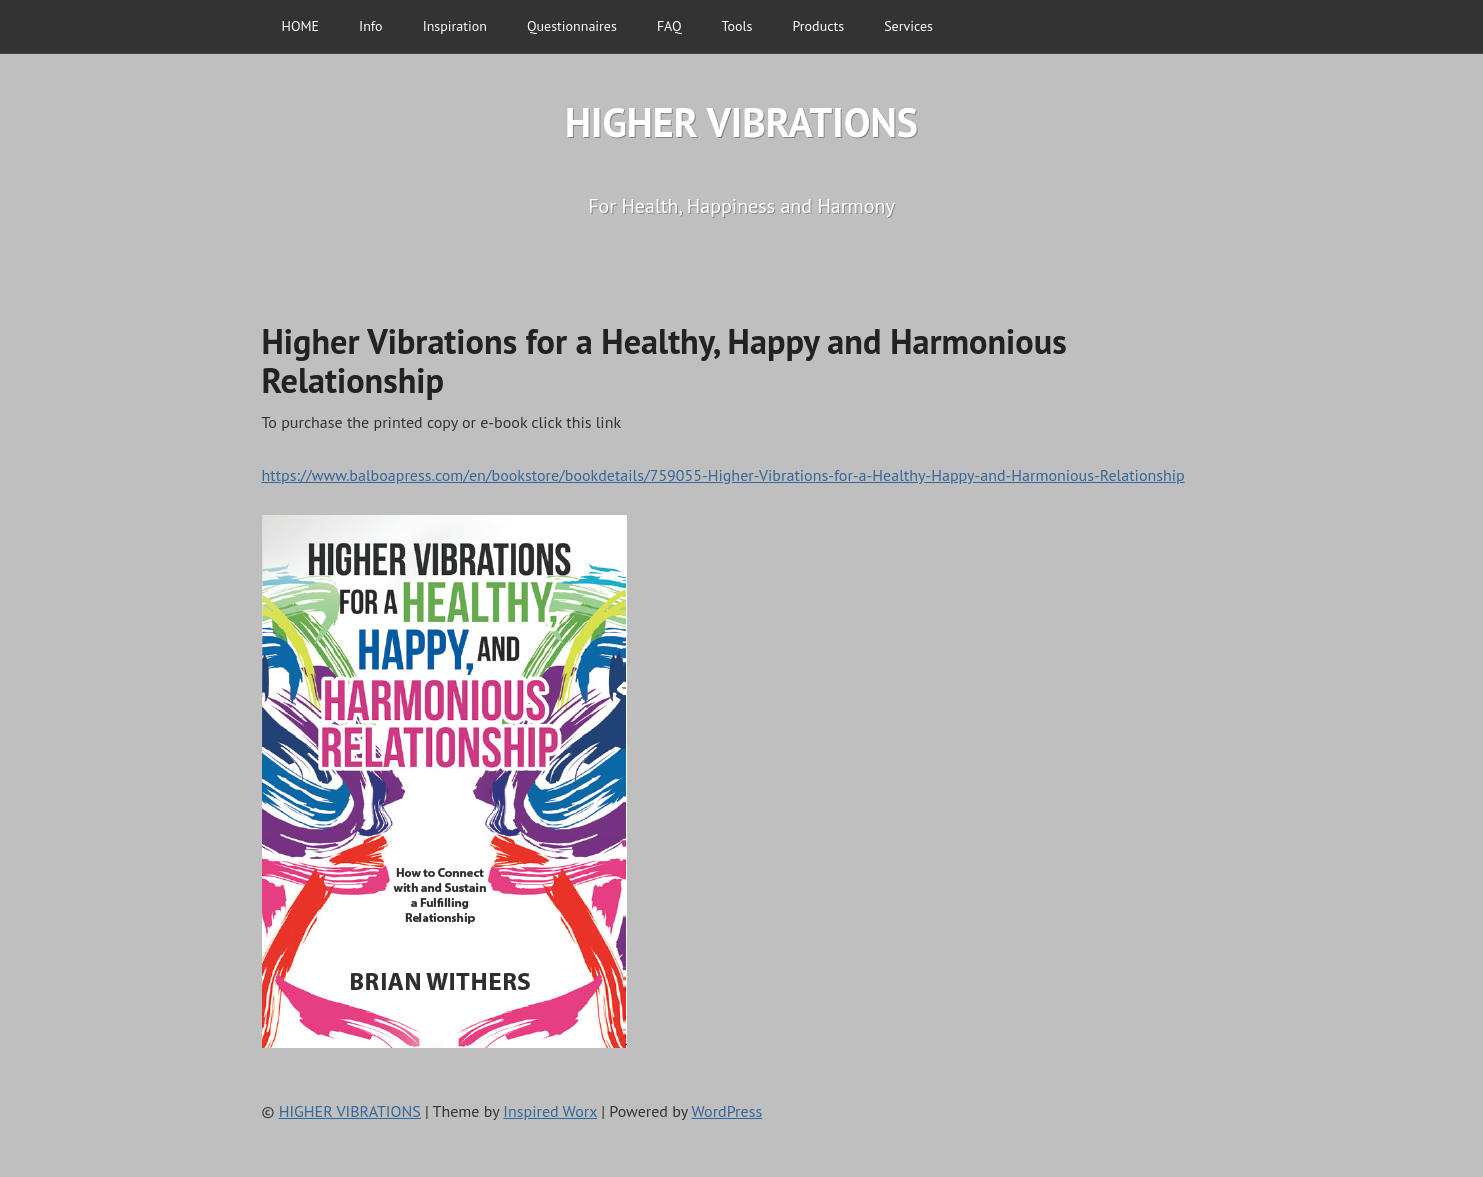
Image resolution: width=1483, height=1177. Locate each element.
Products (819, 26)
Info (371, 26)
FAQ (669, 26)
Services (908, 26)
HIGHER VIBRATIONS (741, 122)
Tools (737, 26)
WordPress (727, 1111)
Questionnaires (572, 26)
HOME (301, 26)
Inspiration (455, 26)
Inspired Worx (550, 1111)
